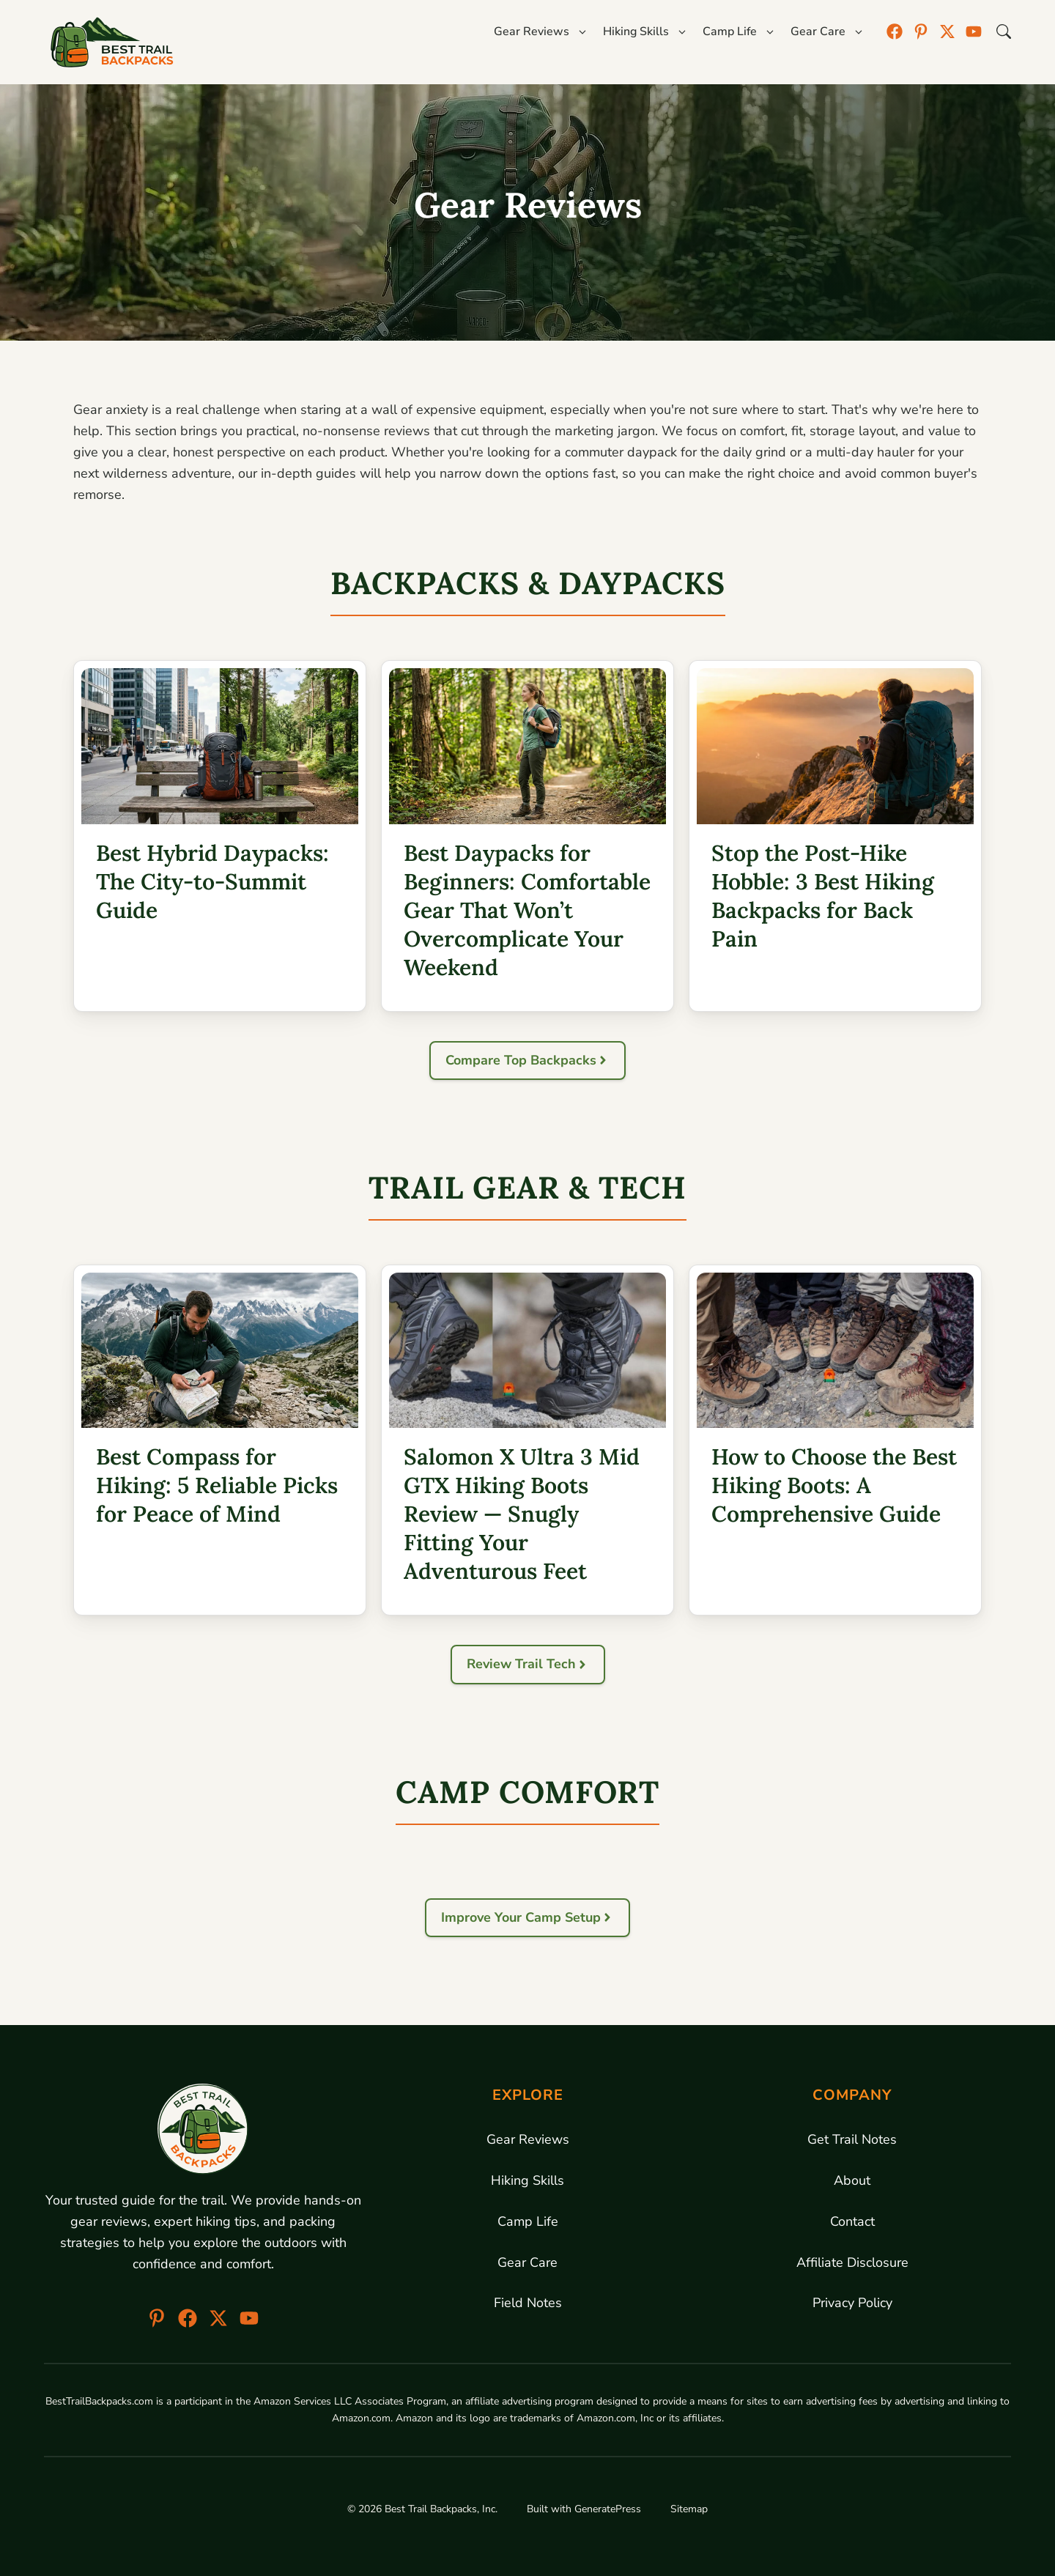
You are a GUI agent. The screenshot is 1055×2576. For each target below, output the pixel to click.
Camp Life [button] (739, 31)
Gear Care (527, 2262)
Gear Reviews (527, 2139)
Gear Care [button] (828, 31)
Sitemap (689, 2509)
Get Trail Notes (852, 2139)
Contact (852, 2221)
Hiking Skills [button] (645, 31)
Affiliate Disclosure (852, 2262)
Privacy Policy (852, 2303)
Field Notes (528, 2303)
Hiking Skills (527, 2180)
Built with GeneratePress (584, 2509)
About (852, 2180)
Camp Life (527, 2221)
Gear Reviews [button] (541, 31)
